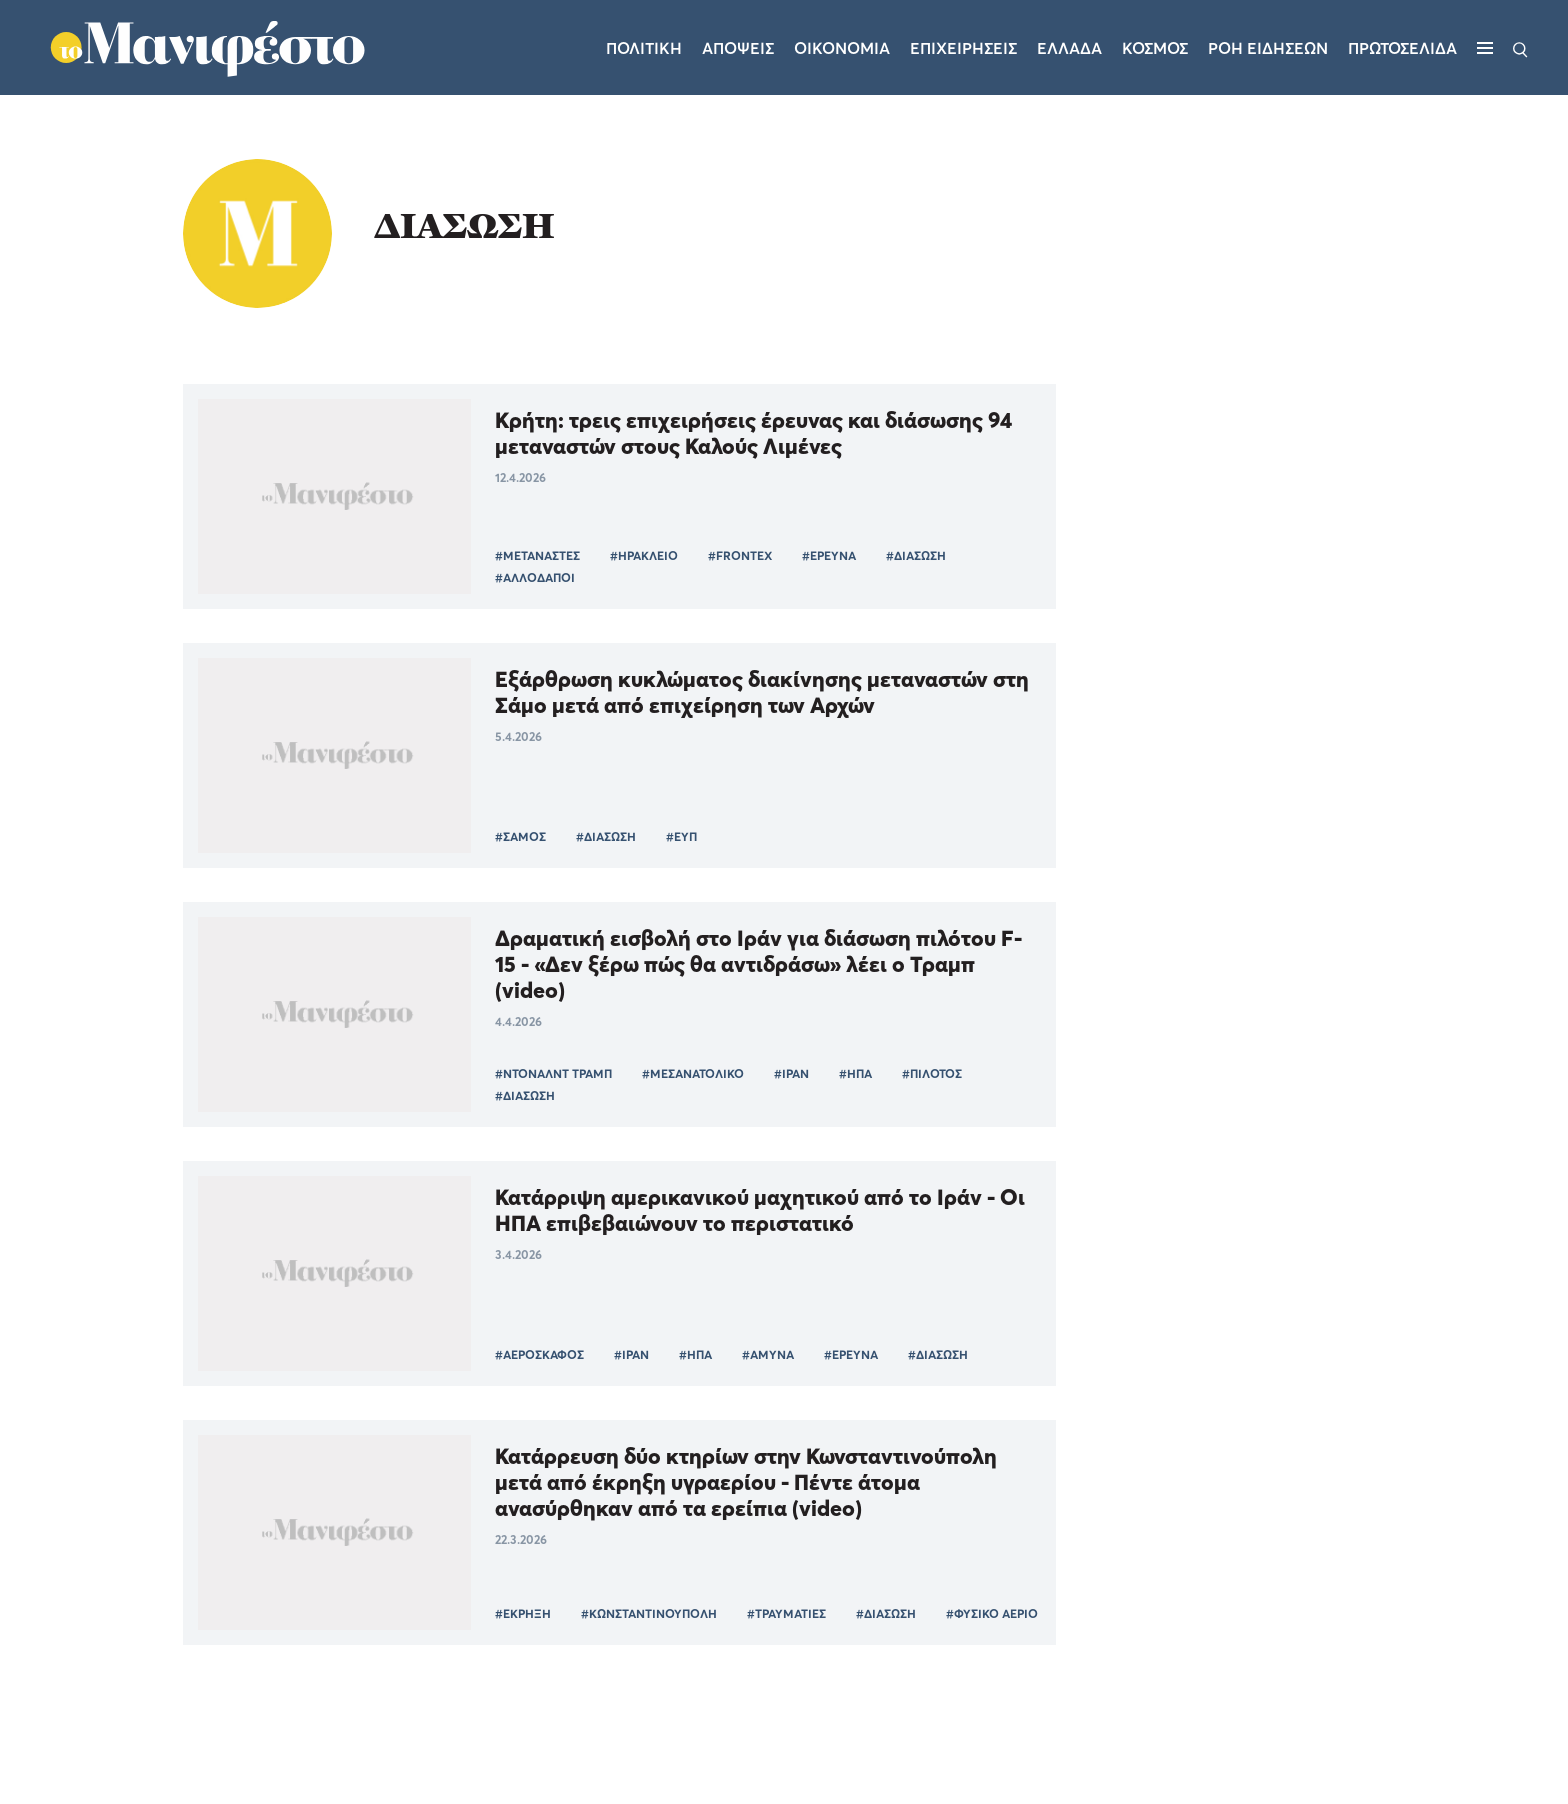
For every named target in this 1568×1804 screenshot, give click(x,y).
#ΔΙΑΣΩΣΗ (916, 555)
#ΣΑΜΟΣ (520, 836)
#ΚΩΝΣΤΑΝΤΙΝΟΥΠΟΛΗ (649, 1613)
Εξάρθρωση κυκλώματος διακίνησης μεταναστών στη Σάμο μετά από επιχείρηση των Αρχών (762, 692)
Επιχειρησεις (963, 48)
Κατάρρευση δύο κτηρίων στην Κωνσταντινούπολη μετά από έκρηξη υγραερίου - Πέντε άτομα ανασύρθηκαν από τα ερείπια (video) (746, 1482)
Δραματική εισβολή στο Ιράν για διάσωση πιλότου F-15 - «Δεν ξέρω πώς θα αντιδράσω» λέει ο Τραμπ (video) (758, 964)
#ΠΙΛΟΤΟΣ (932, 1073)
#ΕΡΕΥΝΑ (829, 555)
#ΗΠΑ (855, 1073)
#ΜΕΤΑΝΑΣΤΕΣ (537, 555)
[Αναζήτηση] (1520, 48)
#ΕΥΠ (681, 836)
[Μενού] (1485, 48)
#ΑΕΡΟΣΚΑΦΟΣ (539, 1354)
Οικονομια (842, 48)
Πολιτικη (644, 48)
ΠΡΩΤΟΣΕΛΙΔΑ (1402, 48)
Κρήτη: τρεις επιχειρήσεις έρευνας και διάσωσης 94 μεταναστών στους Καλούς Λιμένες (753, 433)
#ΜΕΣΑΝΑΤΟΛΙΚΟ (693, 1073)
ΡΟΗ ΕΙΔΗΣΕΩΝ (1268, 48)
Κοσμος (1155, 48)
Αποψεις (738, 48)
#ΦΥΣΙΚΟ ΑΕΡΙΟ (992, 1613)
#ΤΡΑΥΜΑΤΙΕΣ (786, 1613)
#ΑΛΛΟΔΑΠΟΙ (535, 577)
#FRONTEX (740, 555)
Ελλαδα (1069, 48)
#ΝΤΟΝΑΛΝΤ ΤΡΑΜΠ (553, 1073)
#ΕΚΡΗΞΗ (523, 1613)
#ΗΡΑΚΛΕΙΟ (644, 555)
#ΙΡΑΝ (791, 1073)
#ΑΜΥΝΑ (768, 1354)
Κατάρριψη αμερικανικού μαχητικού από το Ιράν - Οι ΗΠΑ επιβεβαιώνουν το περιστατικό (760, 1210)
